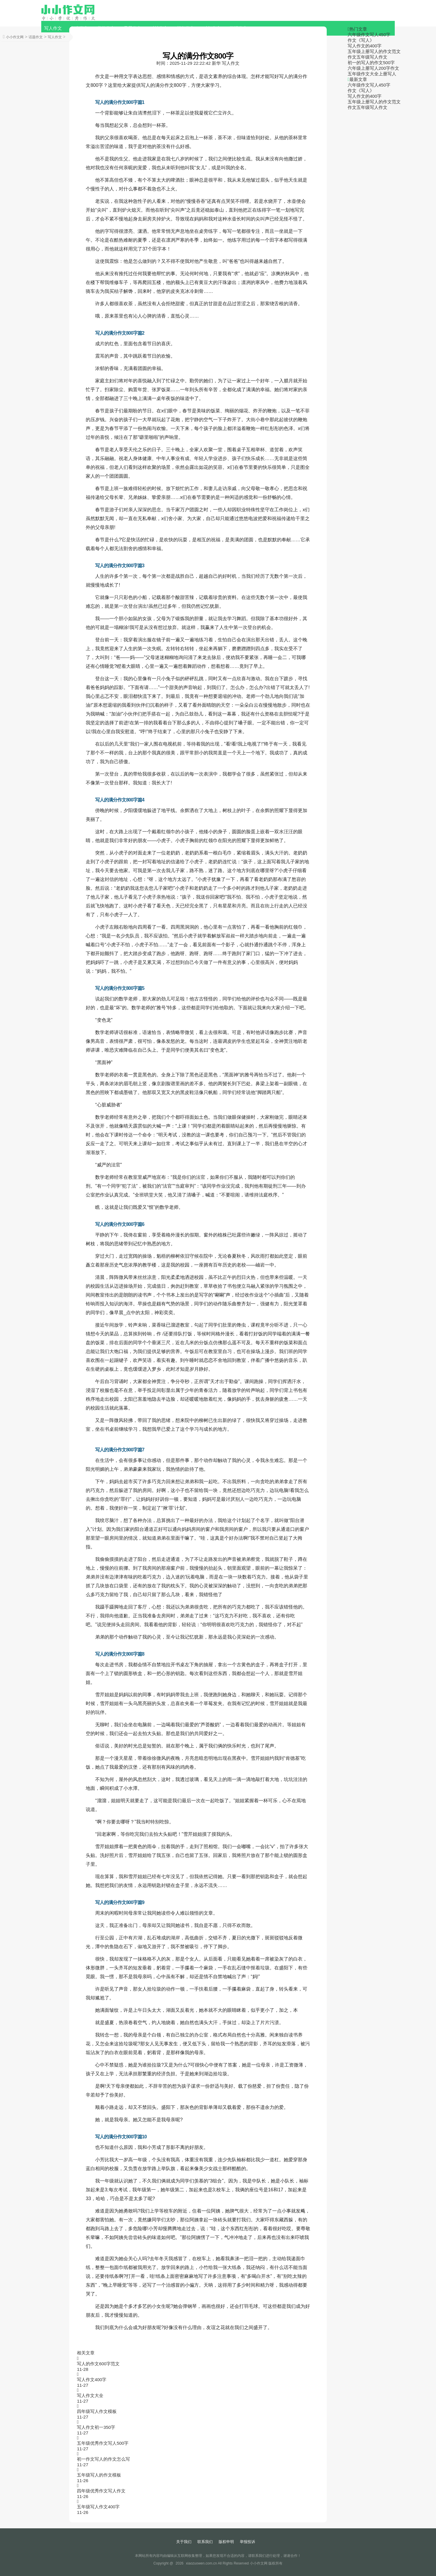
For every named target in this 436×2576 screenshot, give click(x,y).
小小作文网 (15, 37)
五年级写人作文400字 (98, 2506)
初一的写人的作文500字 (371, 62)
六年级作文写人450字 (369, 34)
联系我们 (205, 2542)
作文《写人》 (361, 40)
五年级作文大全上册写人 (372, 73)
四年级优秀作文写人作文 (101, 2490)
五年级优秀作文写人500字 (102, 2443)
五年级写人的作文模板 (99, 2474)
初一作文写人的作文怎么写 (103, 2459)
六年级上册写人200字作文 (373, 68)
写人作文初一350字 (96, 2427)
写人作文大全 (90, 2395)
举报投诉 (247, 2542)
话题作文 (36, 37)
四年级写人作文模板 (97, 2411)
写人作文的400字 (365, 45)
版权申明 (226, 2542)
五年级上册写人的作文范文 (374, 51)
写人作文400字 (91, 2379)
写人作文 (53, 28)
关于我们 (183, 2542)
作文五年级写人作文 (367, 56)
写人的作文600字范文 (98, 2363)
